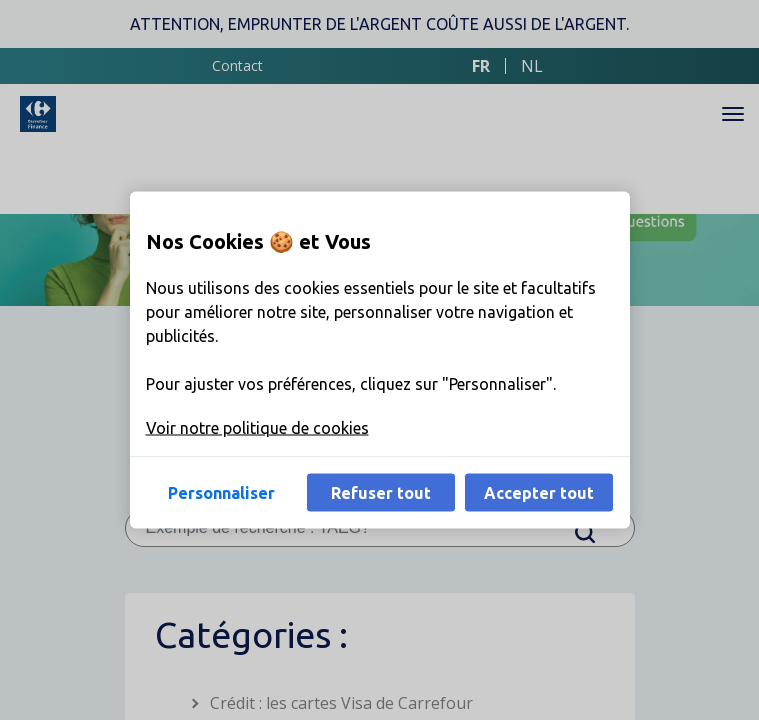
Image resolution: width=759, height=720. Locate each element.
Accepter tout (539, 493)
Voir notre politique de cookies (257, 428)
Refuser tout (381, 493)
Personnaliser (221, 493)
